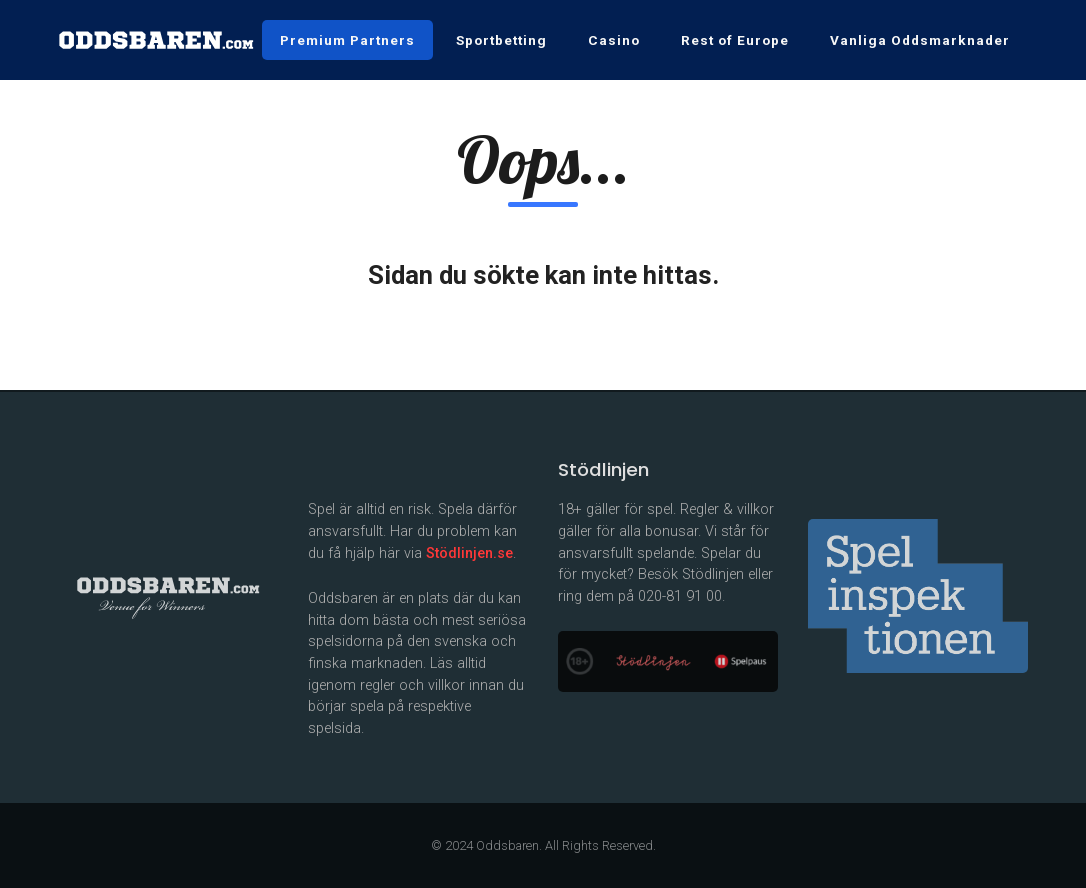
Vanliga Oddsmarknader (920, 40)
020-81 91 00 (680, 596)
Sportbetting (501, 40)
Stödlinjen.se (469, 553)
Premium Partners (347, 40)
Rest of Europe (735, 40)
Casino (614, 40)
